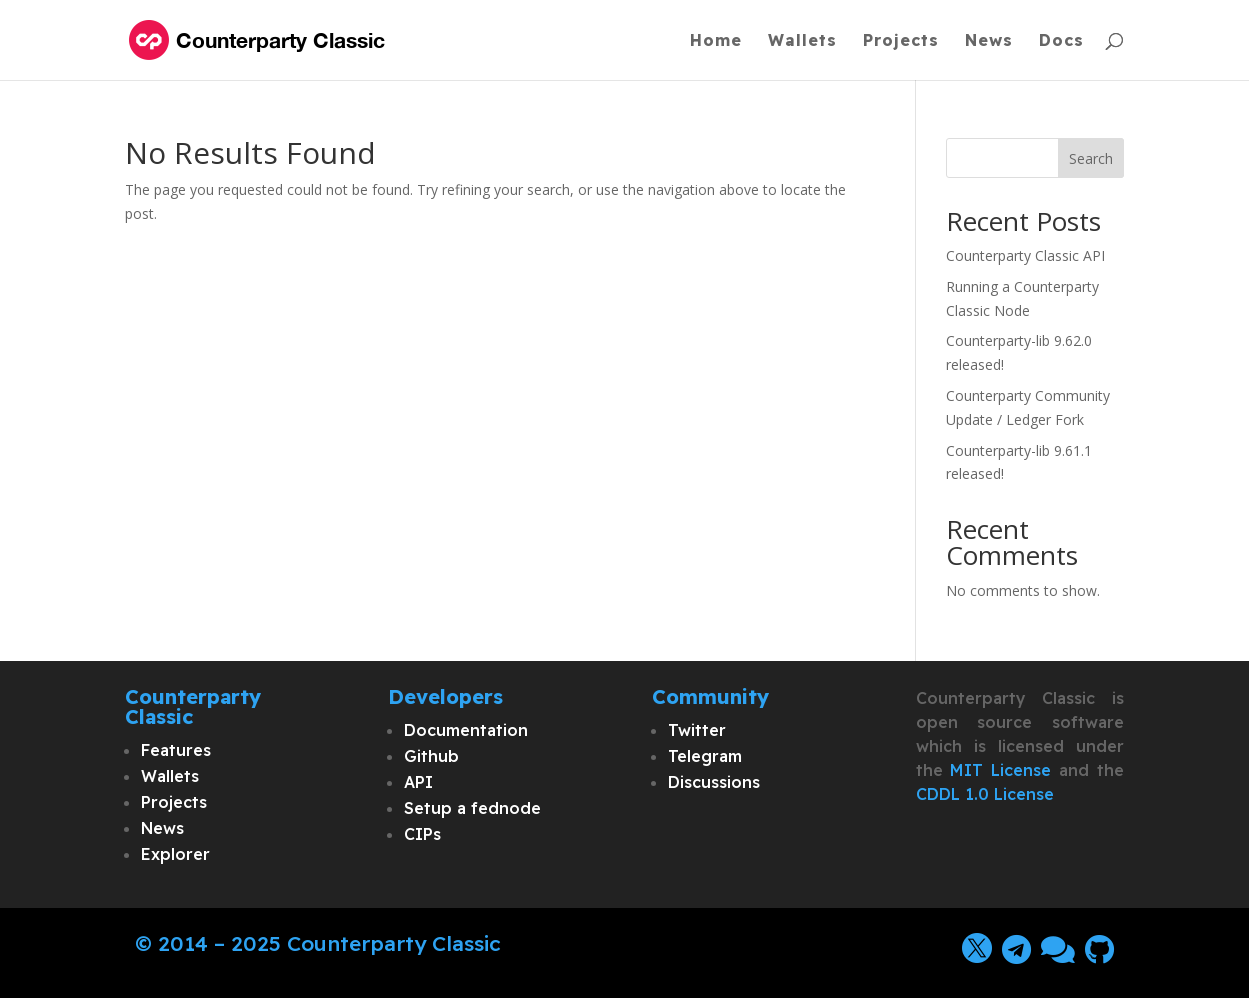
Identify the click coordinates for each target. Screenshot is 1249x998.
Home (716, 41)
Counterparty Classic (394, 943)
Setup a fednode (472, 808)
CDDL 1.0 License (985, 794)
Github (431, 756)
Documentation (466, 730)
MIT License (1000, 770)
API (418, 782)
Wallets (802, 41)
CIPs (422, 834)
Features (176, 750)
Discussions (714, 782)
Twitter (697, 730)
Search (1091, 158)
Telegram (705, 756)
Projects (901, 41)
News (989, 41)
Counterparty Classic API (1025, 255)
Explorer (175, 854)
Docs (1061, 41)
